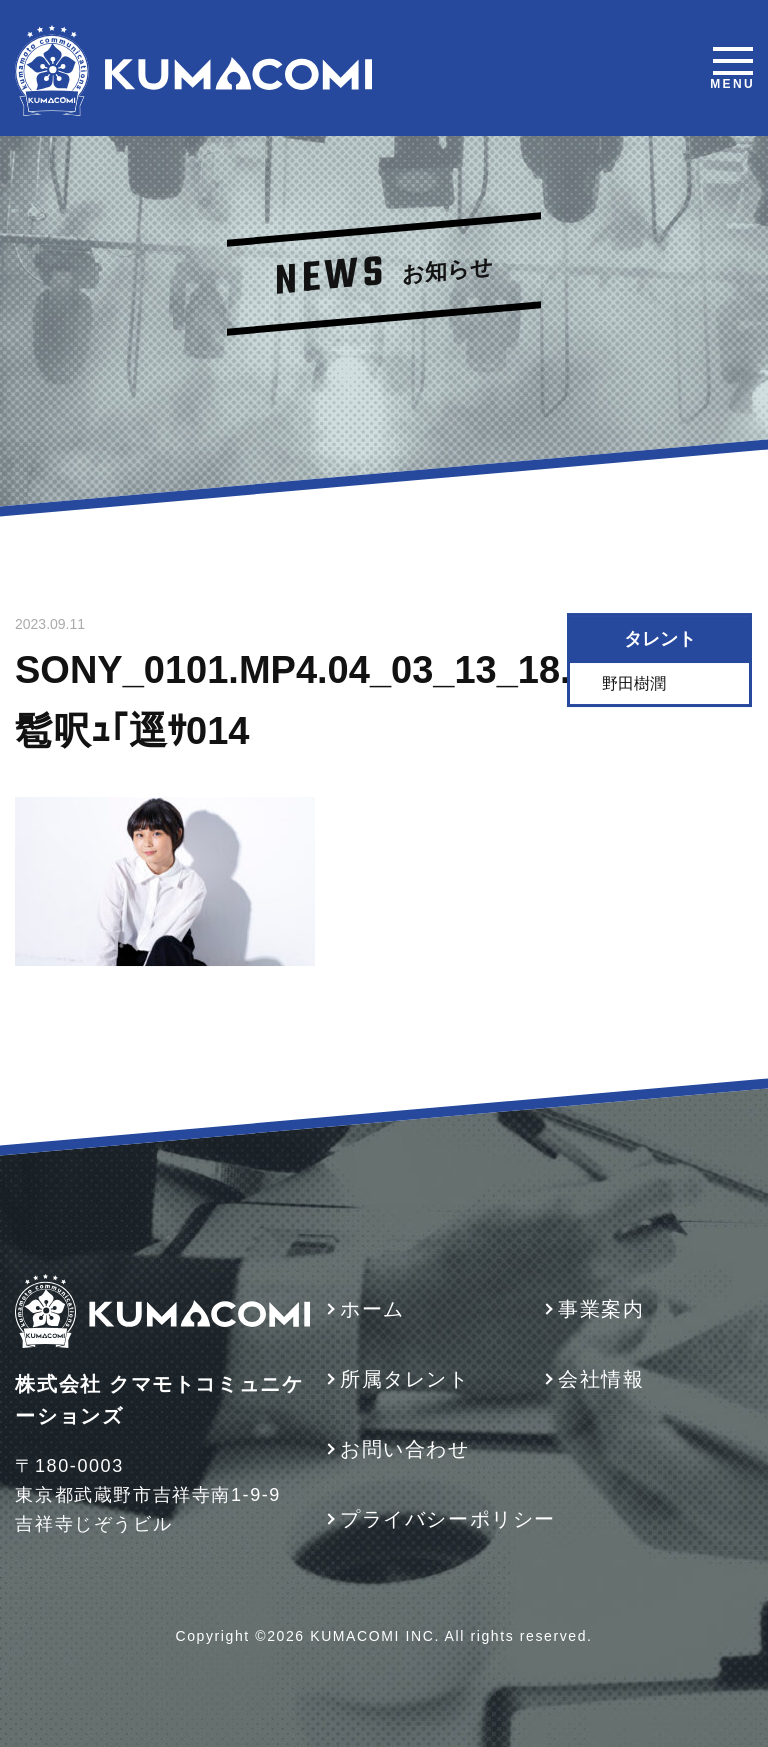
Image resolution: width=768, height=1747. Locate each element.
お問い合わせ (405, 1449)
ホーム (372, 1309)
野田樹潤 (635, 683)
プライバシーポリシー (448, 1519)
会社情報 (601, 1379)
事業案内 (601, 1309)
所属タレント (405, 1379)
